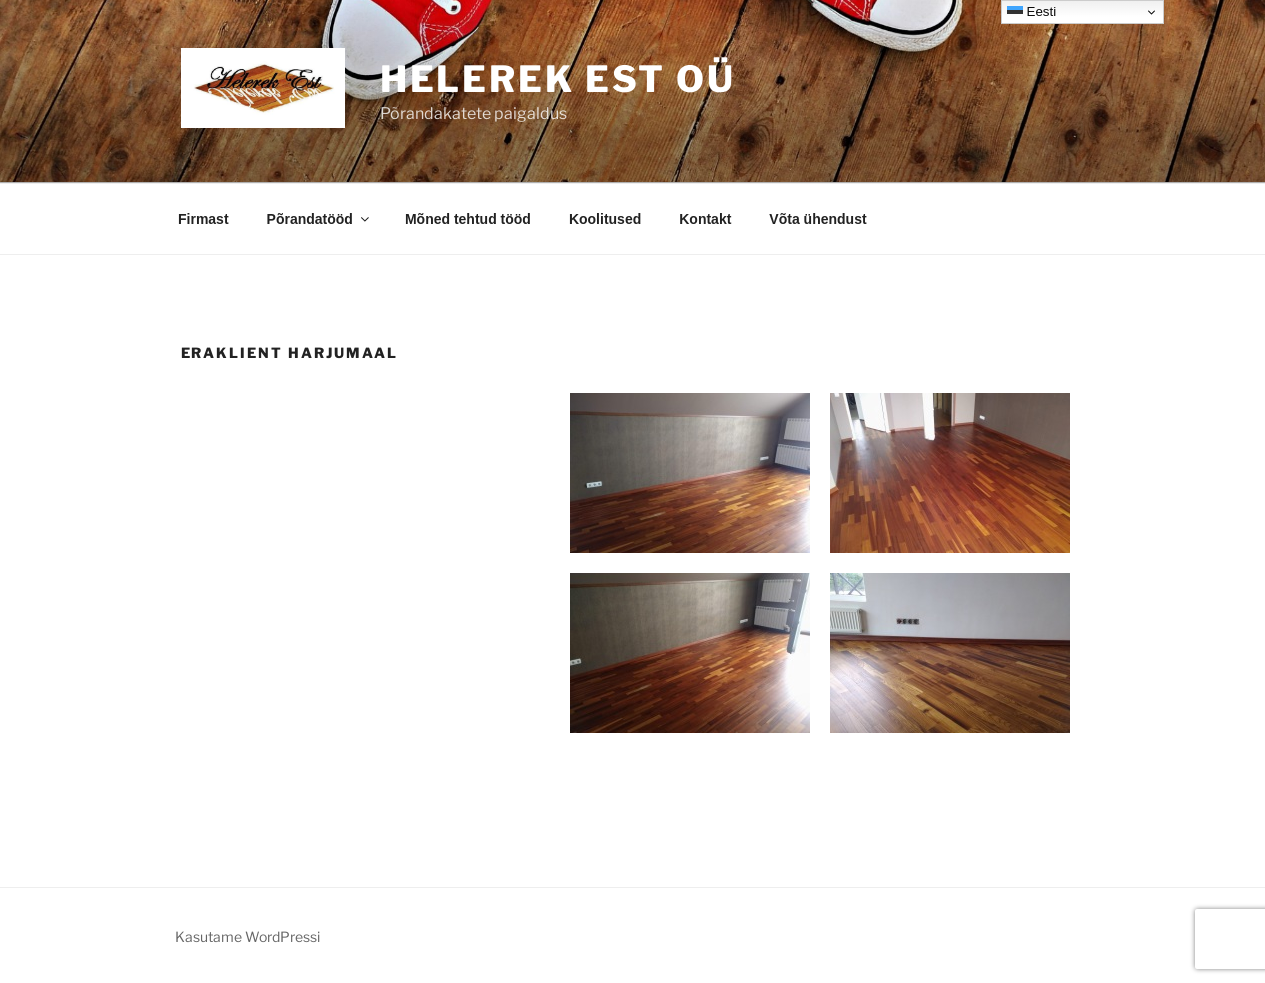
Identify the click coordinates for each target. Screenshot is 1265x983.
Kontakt (705, 219)
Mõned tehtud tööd (468, 219)
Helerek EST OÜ (558, 79)
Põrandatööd (319, 219)
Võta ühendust (817, 219)
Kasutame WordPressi (247, 936)
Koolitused (605, 219)
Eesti (1031, 12)
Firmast (203, 219)
